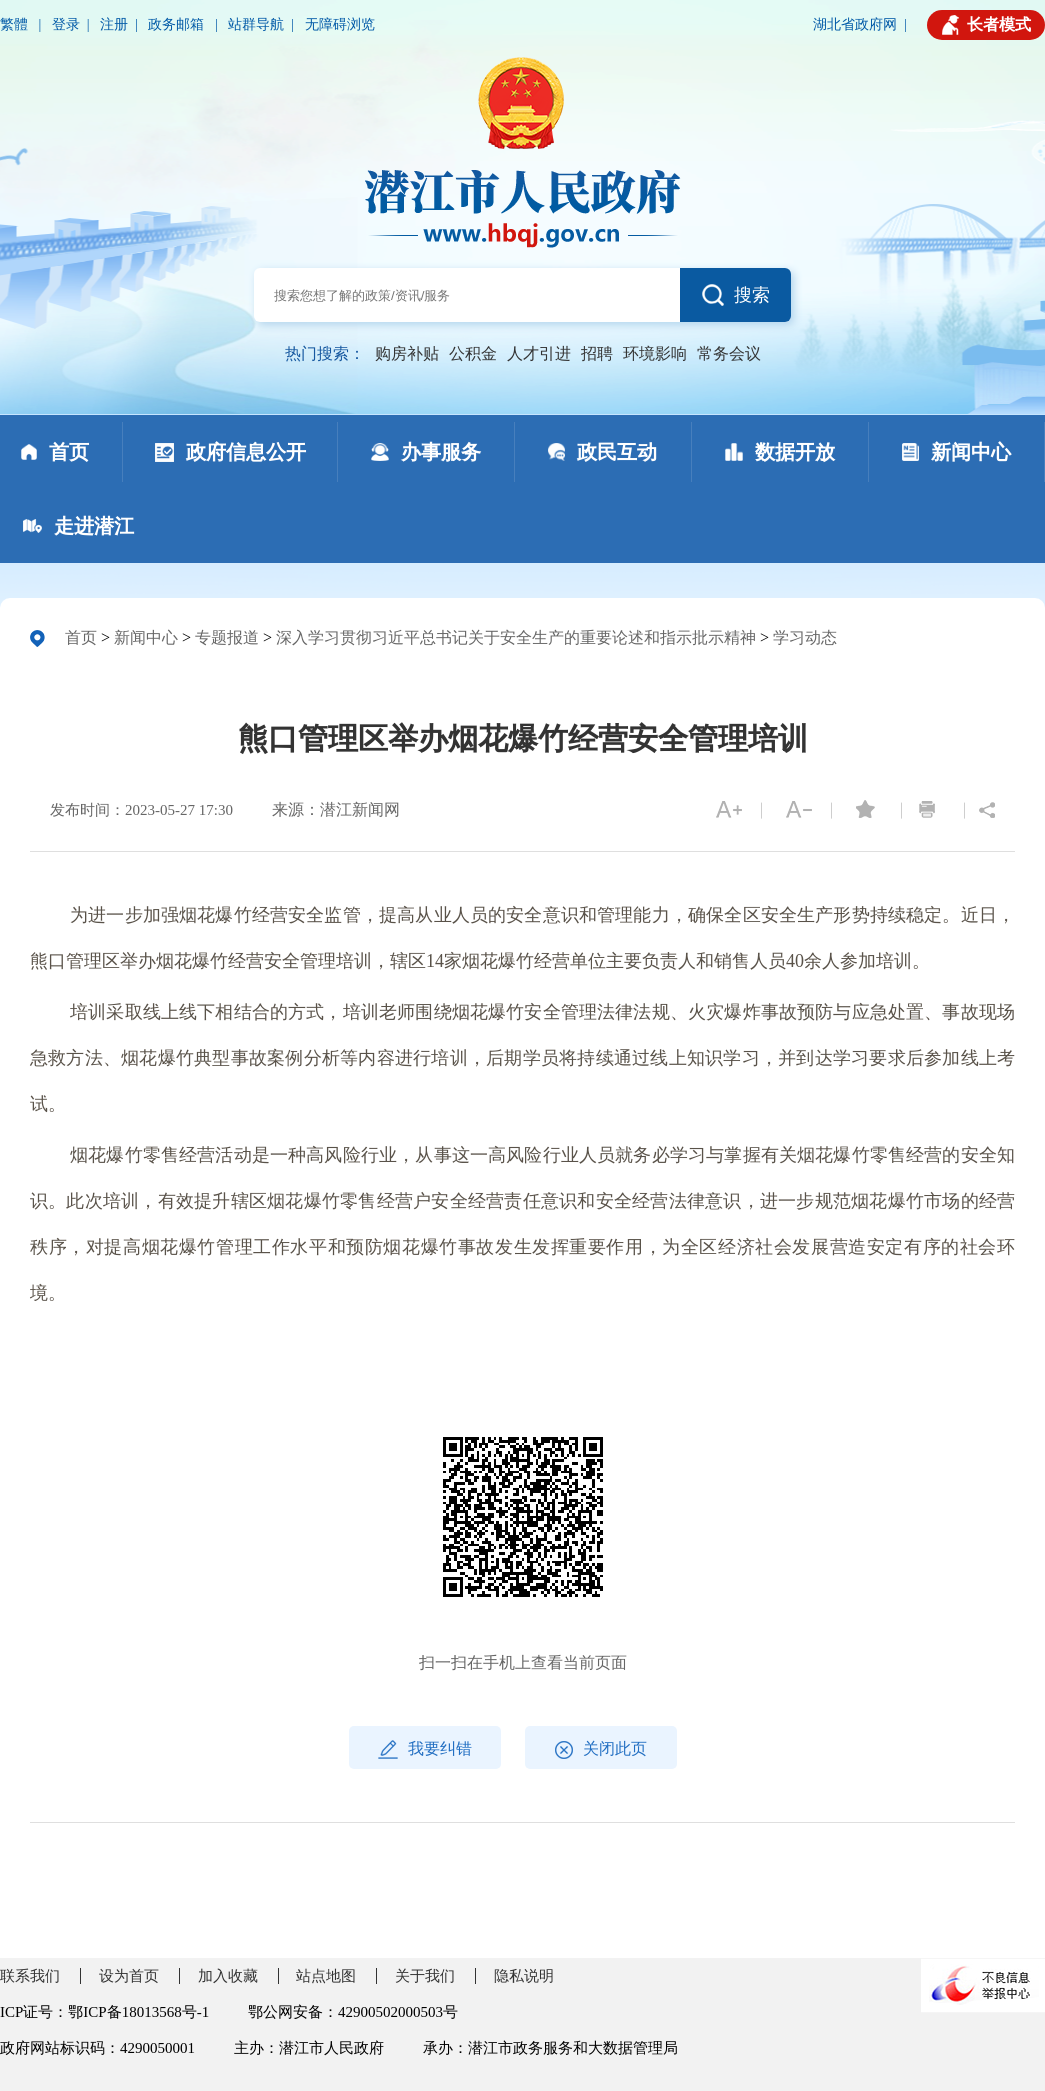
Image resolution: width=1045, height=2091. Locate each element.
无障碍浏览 (340, 24)
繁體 (16, 24)
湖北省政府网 (855, 24)
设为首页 (129, 1976)
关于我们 (425, 1976)
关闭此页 (601, 1749)
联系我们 (30, 1976)
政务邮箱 (178, 24)
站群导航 (256, 24)
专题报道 (227, 637)
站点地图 (326, 1976)
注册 (114, 24)
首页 (81, 637)
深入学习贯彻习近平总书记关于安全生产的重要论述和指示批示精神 (516, 637)
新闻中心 (146, 637)
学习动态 (805, 637)
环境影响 (655, 353)
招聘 (597, 353)
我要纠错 (425, 1749)
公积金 (473, 353)
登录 (66, 24)
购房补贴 (407, 353)
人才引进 (539, 353)
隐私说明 (524, 1976)
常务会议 (729, 353)
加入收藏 (228, 1976)
